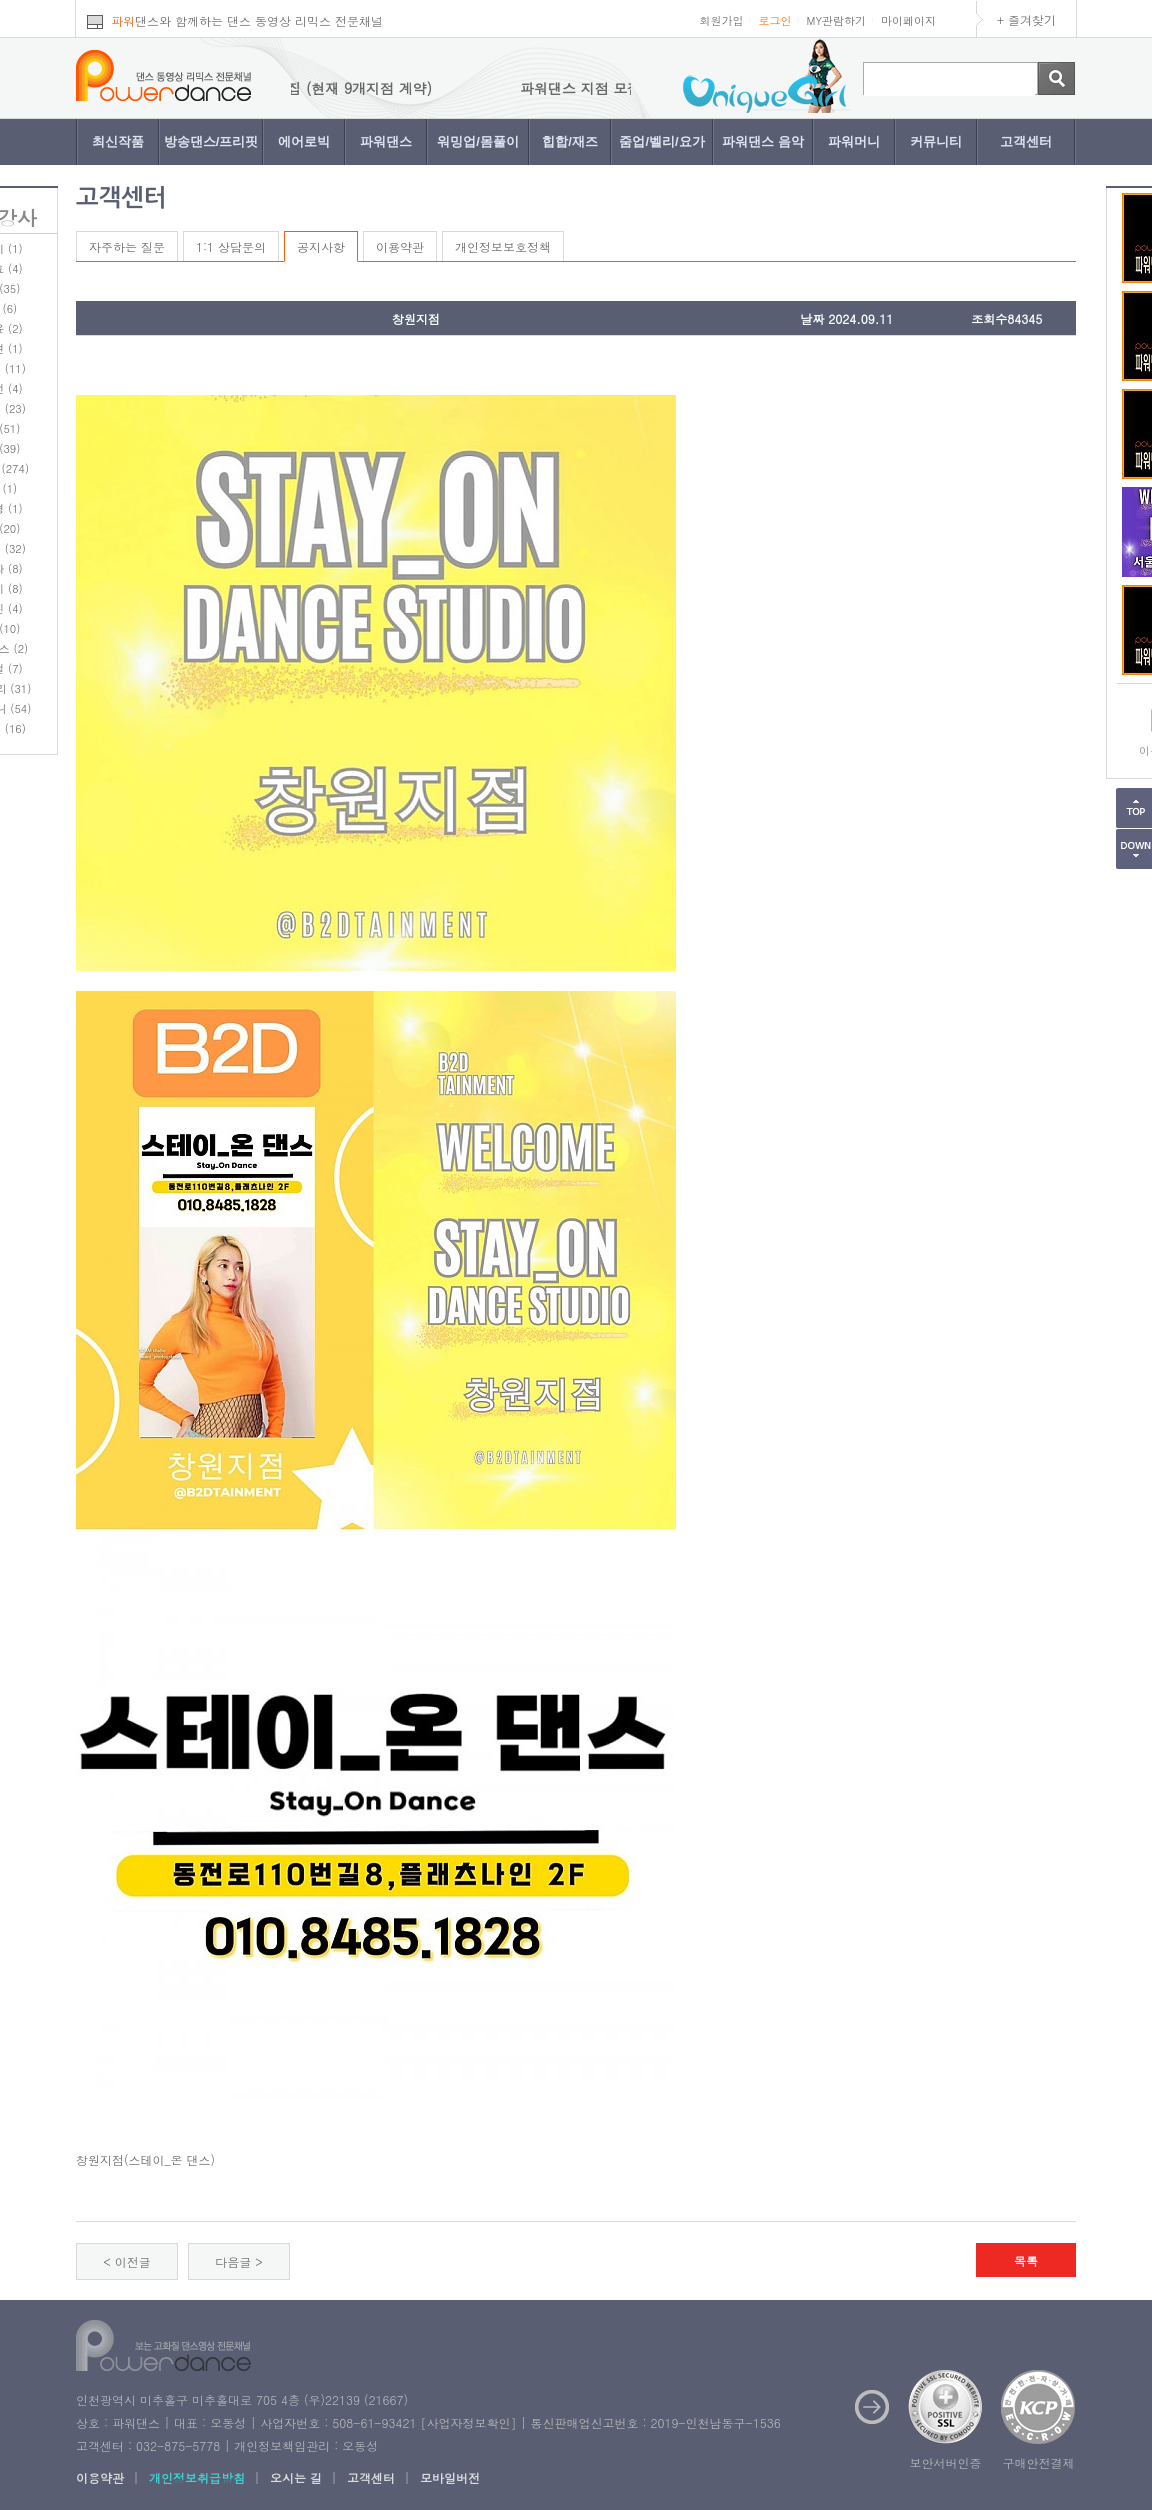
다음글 (233, 2261)
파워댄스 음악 (763, 141)
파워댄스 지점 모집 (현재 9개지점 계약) (318, 88)
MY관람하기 (836, 20)
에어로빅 (304, 141)
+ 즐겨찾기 (1026, 19)
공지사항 (321, 246)
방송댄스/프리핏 (211, 141)
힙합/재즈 (570, 141)
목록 (1026, 2260)
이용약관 (400, 246)
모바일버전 (450, 2477)
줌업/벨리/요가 (661, 141)
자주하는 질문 (127, 246)
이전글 (133, 2261)
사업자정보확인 (468, 2422)
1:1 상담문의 (231, 246)
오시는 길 (296, 2477)
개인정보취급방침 (197, 2477)
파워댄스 (386, 141)
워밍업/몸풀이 (478, 141)
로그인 (774, 20)
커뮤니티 (936, 141)
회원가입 (721, 20)
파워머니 (854, 141)
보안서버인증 (946, 2462)
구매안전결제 (1039, 2462)
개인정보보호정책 (503, 246)
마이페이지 (908, 20)
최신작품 (118, 141)
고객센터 (1026, 141)
